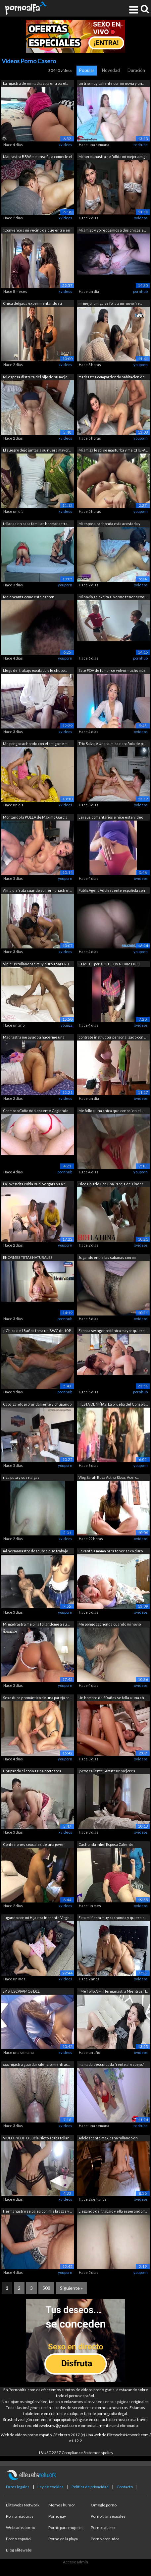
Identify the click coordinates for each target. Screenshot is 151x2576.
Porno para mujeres (65, 2527)
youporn (140, 364)
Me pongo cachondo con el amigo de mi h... (36, 744)
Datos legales (17, 2486)
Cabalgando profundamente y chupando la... (37, 1405)
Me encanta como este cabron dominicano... (28, 597)
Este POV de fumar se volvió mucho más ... (112, 671)
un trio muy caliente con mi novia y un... (111, 83)
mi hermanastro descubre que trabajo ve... (35, 1551)
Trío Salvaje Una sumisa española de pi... (112, 743)
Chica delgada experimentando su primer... (32, 304)
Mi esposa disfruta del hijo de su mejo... (36, 377)
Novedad (111, 70)
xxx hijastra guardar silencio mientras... (36, 2064)
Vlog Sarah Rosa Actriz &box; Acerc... (108, 1477)
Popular (86, 70)
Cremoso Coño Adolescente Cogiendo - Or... (36, 1111)
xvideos (65, 144)
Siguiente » (71, 2288)
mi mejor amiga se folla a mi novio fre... (110, 303)
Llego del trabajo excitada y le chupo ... (35, 670)
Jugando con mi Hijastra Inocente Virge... (37, 1917)
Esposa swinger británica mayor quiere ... (112, 1330)
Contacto (125, 2486)
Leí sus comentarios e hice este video (110, 817)
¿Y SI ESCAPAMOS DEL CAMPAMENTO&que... (21, 1992)
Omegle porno (104, 2504)
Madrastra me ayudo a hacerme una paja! (34, 1038)
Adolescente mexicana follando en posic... (108, 2138)
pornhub (140, 291)
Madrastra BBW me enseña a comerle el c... (37, 157)
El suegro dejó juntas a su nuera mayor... (37, 450)
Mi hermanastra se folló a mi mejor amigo (112, 156)
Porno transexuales (108, 2516)
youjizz (66, 1025)
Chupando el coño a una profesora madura (32, 1771)
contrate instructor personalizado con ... (112, 1037)
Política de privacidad (90, 2486)
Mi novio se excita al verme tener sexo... (112, 597)
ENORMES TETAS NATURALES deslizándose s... (27, 1258)
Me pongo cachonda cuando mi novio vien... (109, 1625)
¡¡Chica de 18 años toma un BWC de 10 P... (38, 1330)
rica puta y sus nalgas (21, 1477)
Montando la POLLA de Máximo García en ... (35, 818)
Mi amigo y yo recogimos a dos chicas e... (112, 230)
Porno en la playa (63, 2538)
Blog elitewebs (19, 2550)
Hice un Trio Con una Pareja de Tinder (110, 1184)
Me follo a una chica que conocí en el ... (110, 1110)
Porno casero (103, 2527)
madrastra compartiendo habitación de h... (111, 377)
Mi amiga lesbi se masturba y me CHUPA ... (113, 450)
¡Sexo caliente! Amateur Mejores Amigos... (106, 1771)
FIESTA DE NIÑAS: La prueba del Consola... (113, 1404)
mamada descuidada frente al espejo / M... (111, 2065)
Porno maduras (19, 2516)
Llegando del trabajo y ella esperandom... (112, 2211)
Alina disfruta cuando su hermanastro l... (37, 890)
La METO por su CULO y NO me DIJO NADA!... (108, 964)
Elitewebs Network (22, 2504)
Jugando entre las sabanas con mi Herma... (107, 1258)
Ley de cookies (50, 2486)
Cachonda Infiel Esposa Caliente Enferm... (105, 1845)
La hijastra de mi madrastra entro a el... (35, 83)
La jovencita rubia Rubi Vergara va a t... (35, 1184)
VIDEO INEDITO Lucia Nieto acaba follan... (37, 2138)
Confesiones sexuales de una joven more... (34, 1845)
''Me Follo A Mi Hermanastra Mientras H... (113, 1991)
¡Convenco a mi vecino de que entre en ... (36, 231)
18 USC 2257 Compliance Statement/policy (75, 2452)
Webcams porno (20, 2527)
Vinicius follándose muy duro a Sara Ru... (37, 964)
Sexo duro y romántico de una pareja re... (37, 1697)
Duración (136, 70)
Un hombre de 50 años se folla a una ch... (112, 1697)
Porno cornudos (105, 2538)
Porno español (18, 2538)
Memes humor (61, 2504)
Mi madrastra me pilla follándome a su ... (36, 1624)
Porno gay (57, 2516)
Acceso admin (75, 2561)
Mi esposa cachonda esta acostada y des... (109, 524)
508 (46, 2288)
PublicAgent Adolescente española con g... (111, 891)
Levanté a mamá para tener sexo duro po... (110, 1551)
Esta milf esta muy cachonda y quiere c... (112, 1917)
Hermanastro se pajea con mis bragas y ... (37, 2211)
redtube (140, 144)
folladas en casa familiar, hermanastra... (36, 523)
